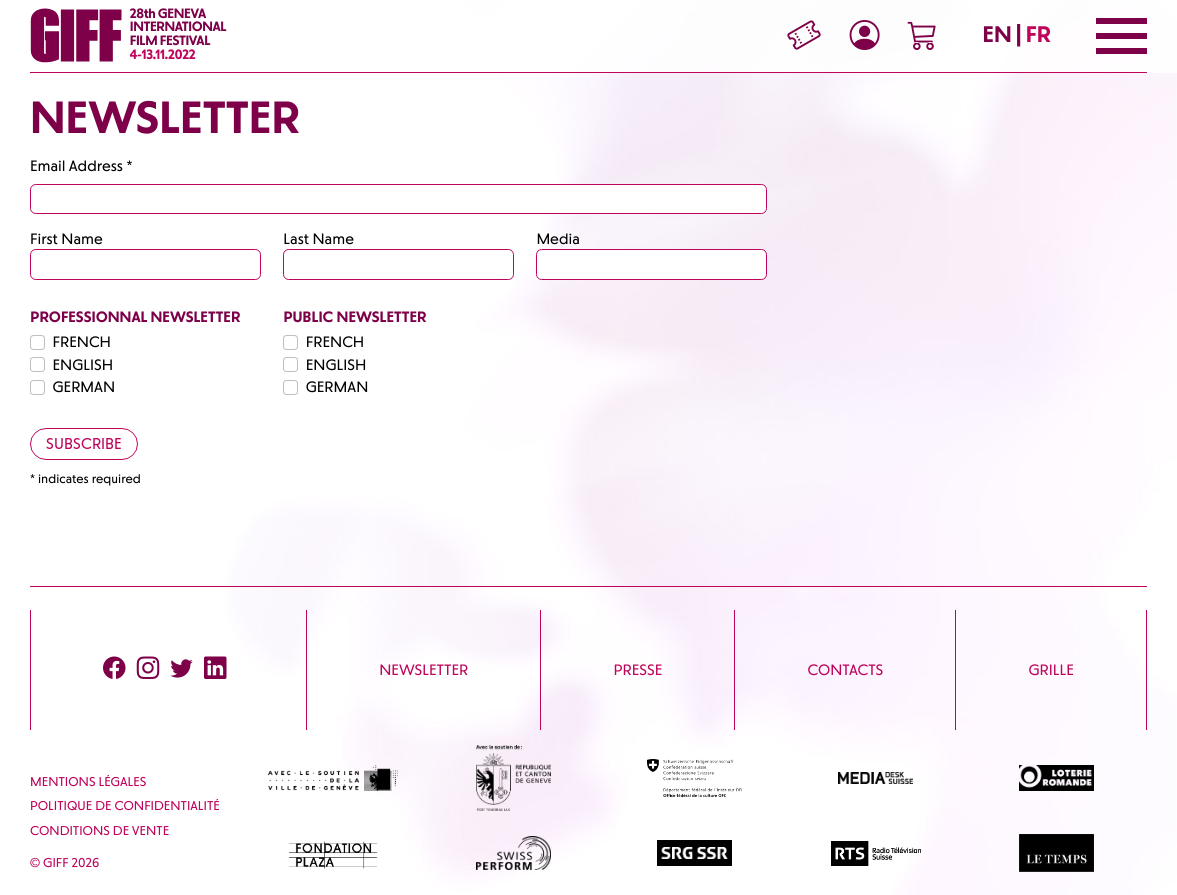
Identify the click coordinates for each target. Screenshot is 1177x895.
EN (997, 34)
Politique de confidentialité (125, 806)
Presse (638, 670)
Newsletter (423, 670)
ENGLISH (83, 365)
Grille (1050, 670)
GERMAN (84, 387)
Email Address (81, 166)
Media (557, 239)
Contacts (845, 670)
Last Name (318, 239)
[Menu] (1121, 36)
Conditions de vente (99, 831)
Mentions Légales (88, 782)
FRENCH (82, 342)
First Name (66, 239)
